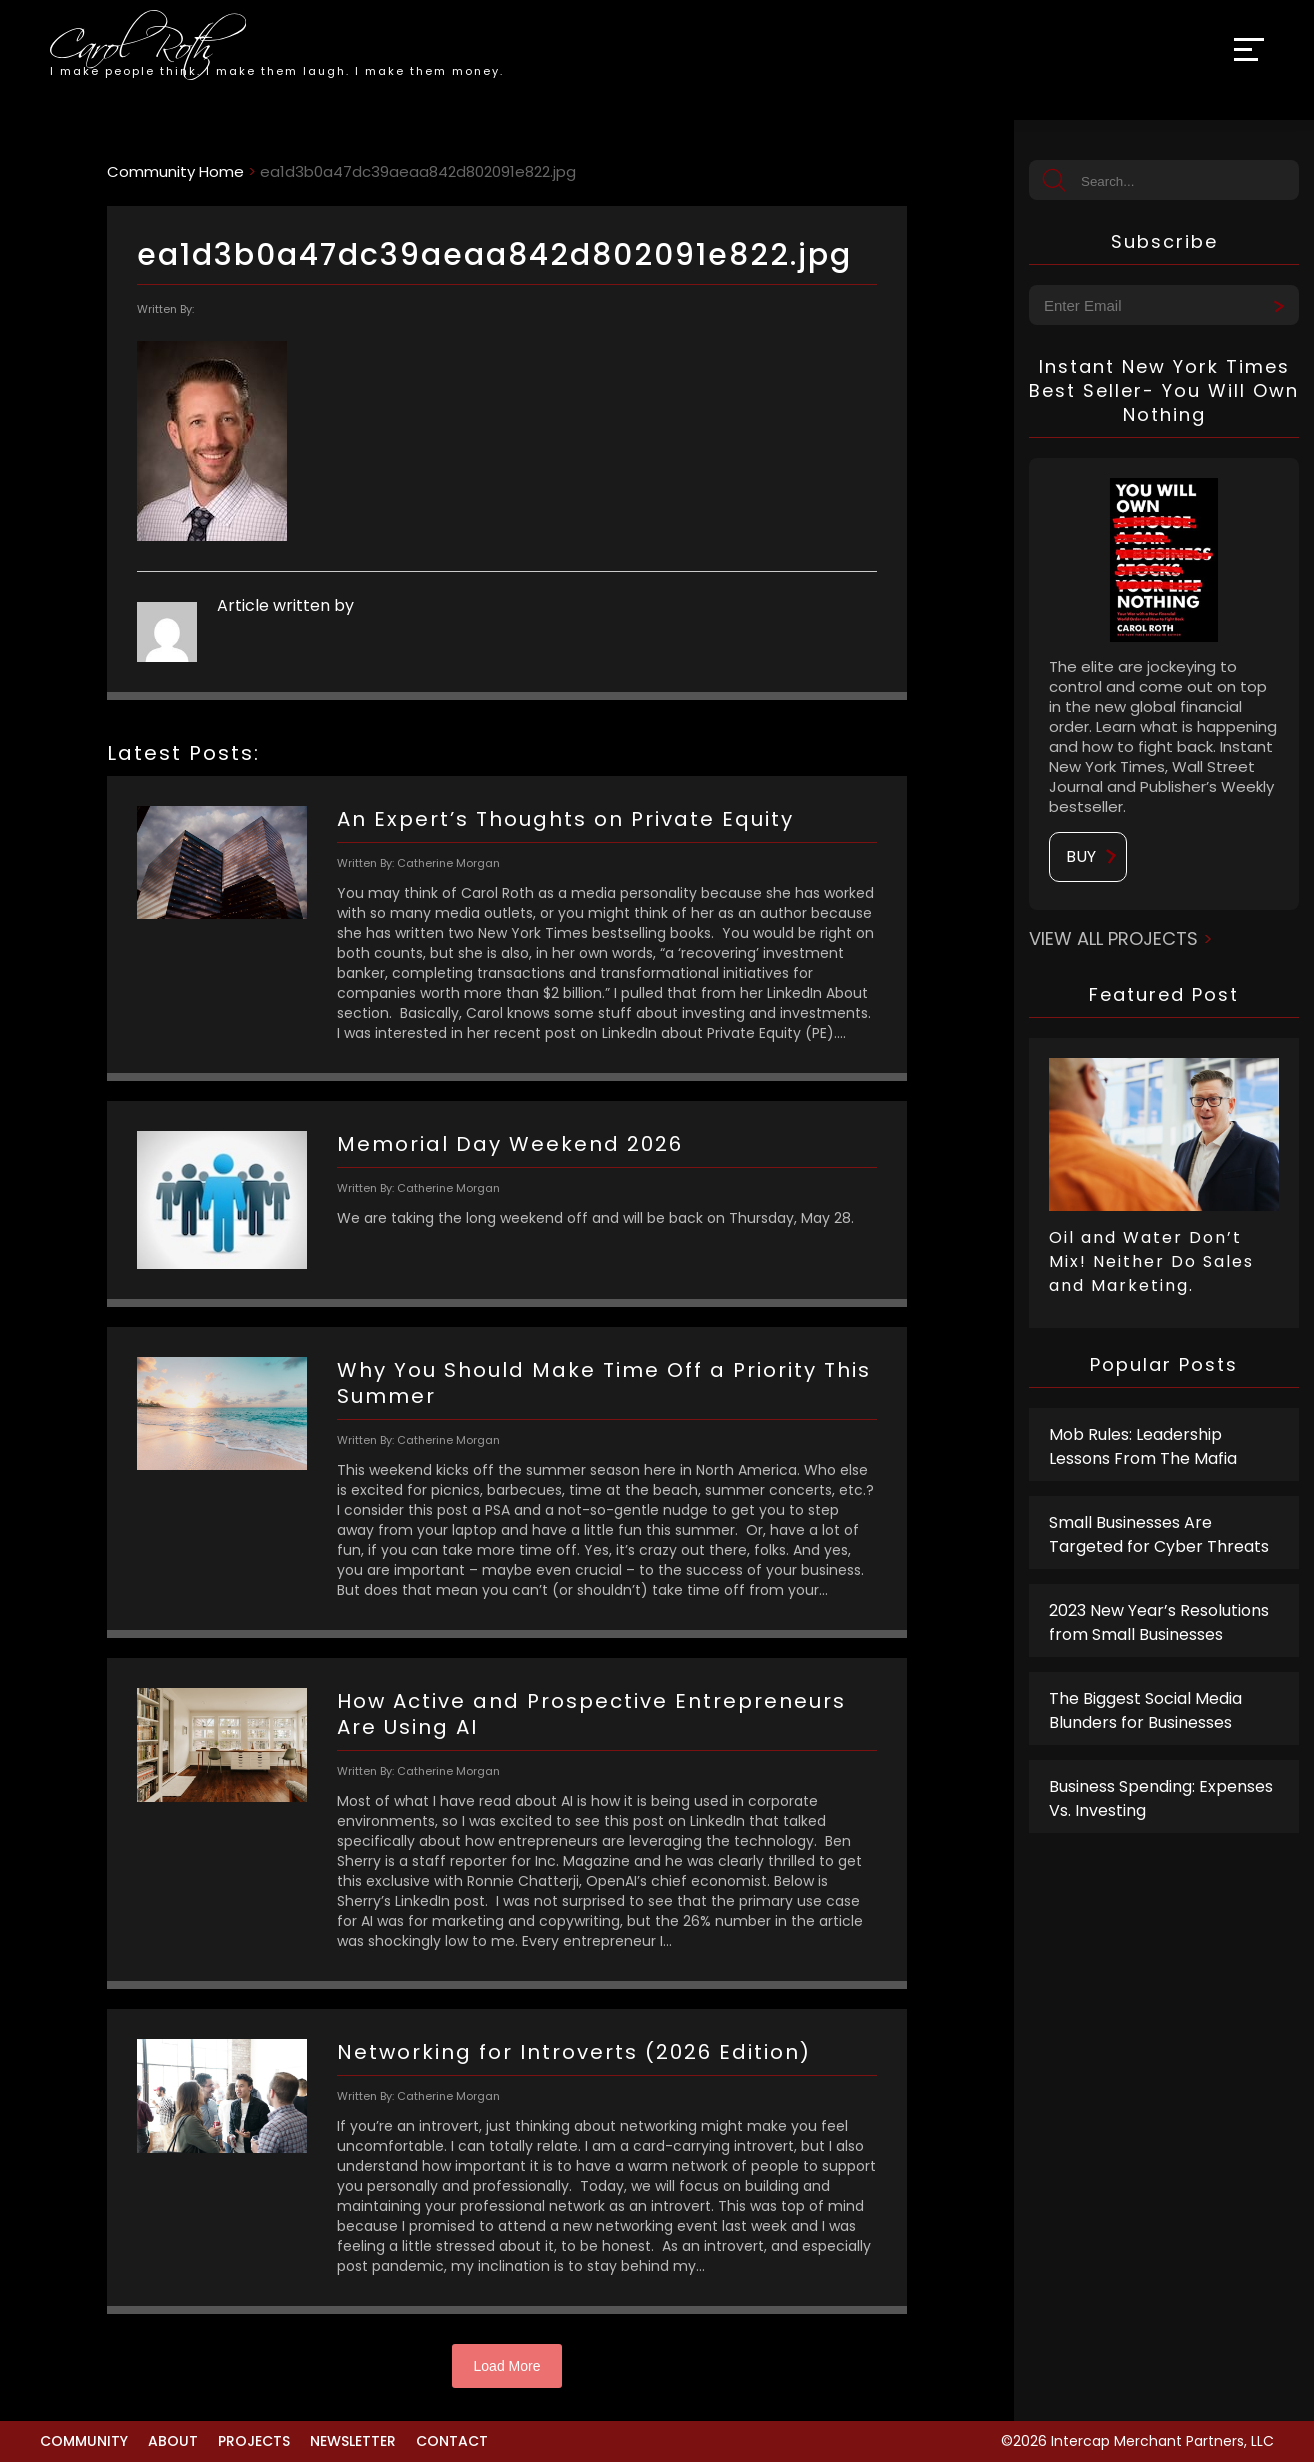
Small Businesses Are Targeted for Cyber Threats (1159, 1534)
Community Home (175, 171)
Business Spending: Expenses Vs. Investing (1161, 1798)
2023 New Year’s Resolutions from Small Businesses (1159, 1622)
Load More (507, 2366)
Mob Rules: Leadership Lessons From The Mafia (1143, 1446)
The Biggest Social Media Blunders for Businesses (1145, 1710)
